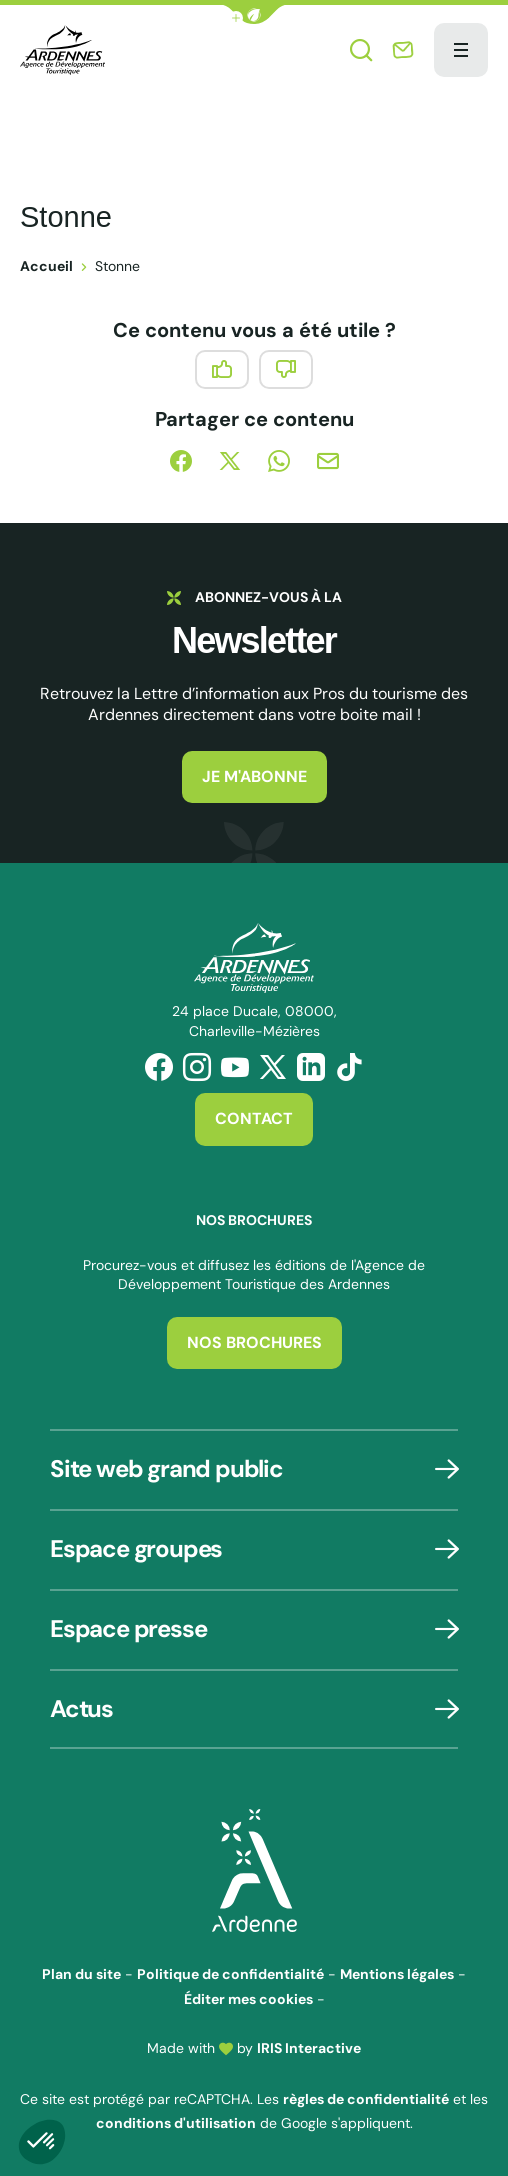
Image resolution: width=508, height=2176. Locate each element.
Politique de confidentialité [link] (230, 1974)
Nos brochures (254, 1342)
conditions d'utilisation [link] (176, 2123)
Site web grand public (166, 1468)
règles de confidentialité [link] (366, 2099)
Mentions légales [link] (397, 1974)
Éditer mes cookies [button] (248, 1999)
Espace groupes (136, 1548)
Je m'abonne (254, 776)
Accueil (46, 266)
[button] (254, 14)
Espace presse (128, 1628)
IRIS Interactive (309, 2048)
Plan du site (81, 1974)
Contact (254, 1118)
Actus (81, 1708)
